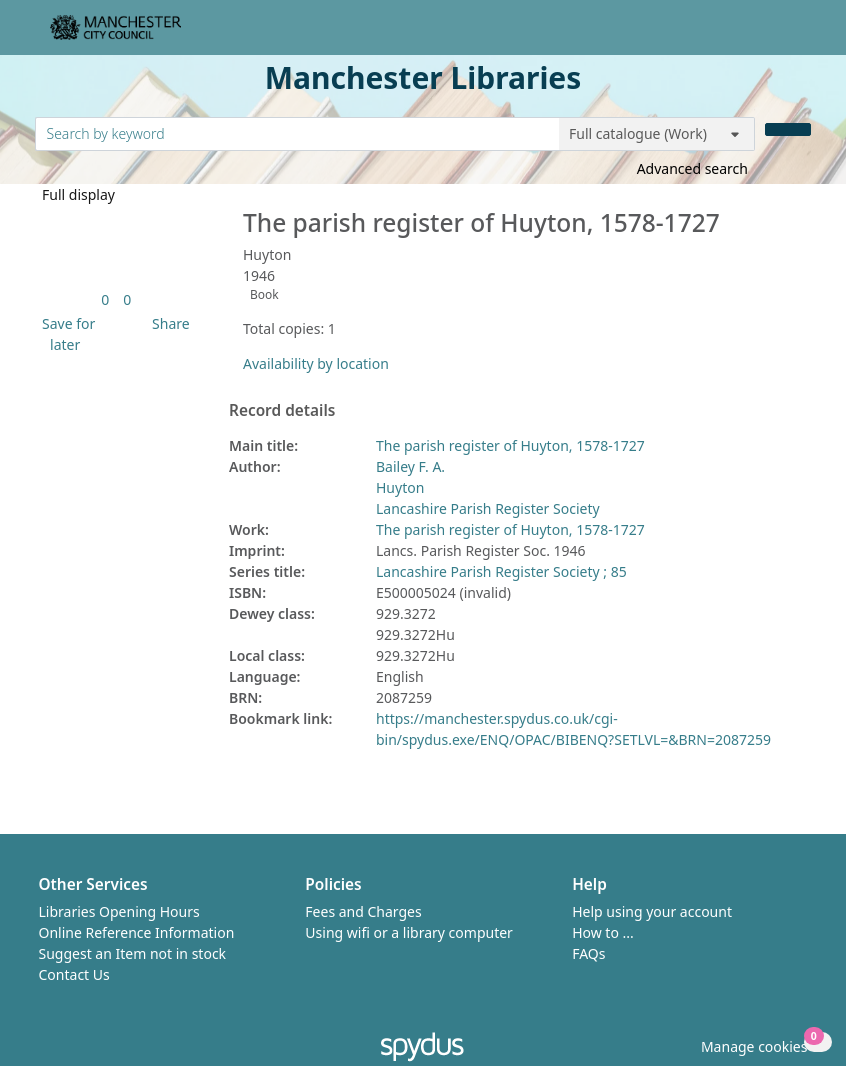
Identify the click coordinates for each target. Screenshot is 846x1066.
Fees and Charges (363, 911)
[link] (105, 299)
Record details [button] (282, 411)
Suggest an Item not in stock (133, 953)
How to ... (603, 932)
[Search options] (657, 134)
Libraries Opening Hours (119, 911)
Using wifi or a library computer (409, 932)
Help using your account (652, 911)
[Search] (788, 129)
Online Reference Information (137, 932)
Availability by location (316, 363)
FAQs (588, 953)
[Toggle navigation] (800, 35)
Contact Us (74, 974)
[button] (65, 334)
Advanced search (692, 168)
